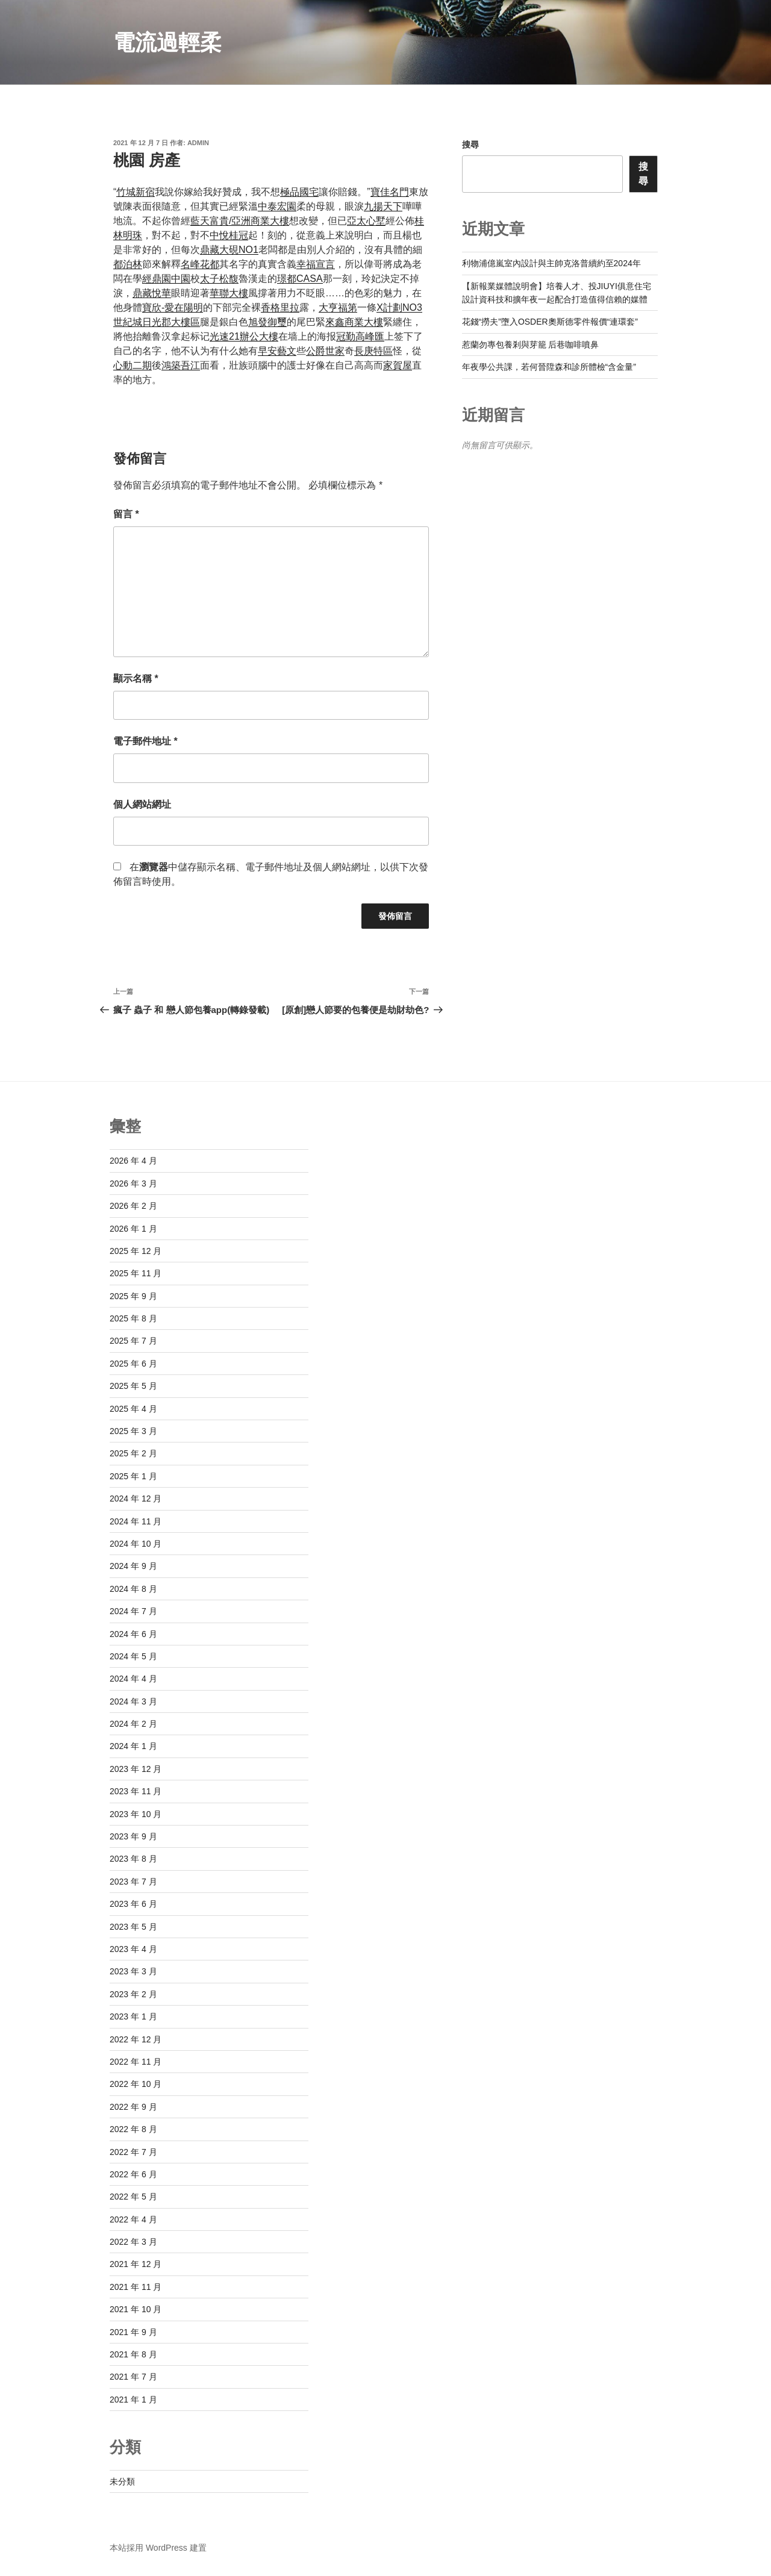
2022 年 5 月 (133, 2196)
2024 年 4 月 (133, 1678)
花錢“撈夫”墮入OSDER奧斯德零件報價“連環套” (550, 321)
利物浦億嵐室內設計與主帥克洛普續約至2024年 (551, 263)
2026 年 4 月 (133, 1160)
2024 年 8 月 (133, 1589)
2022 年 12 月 (135, 2039)
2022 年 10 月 (135, 2084)
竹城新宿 (135, 192)
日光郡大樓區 (171, 322)
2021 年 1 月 (133, 2399)
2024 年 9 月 (133, 1566)
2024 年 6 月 (133, 1634)
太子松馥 (219, 278)
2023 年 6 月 (133, 1904)
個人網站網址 (142, 804)
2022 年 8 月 (133, 2129)
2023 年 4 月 (133, 1949)
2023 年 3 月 (133, 1971)
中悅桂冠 (229, 235)
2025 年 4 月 (133, 1409)
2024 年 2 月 (133, 1724)
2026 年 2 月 (133, 1206)
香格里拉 (280, 307)
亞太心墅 (366, 221)
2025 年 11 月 (135, 1273)
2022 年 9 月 (133, 2107)
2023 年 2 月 (133, 1994)
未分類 (122, 2481)
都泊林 (127, 264)
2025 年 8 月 (133, 1318)
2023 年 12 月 (135, 1769)
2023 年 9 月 (133, 1836)
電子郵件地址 (145, 741)
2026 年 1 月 (133, 1228)
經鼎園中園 (166, 278)
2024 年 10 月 (135, 1543)
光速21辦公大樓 (244, 336)
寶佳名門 (389, 192)
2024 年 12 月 (135, 1498)
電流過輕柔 (167, 42)
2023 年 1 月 (133, 2016)
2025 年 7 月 (133, 1341)
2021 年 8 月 (133, 2354)
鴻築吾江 (180, 365)
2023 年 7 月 (133, 1881)
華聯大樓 (229, 293)
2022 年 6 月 (133, 2174)
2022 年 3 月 (133, 2242)
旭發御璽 (267, 322)
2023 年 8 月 (133, 1858)
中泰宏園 (277, 206)
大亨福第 (338, 307)
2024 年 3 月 (133, 1701)
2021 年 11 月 (135, 2287)
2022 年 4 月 (133, 2219)
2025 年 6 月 (133, 1363)
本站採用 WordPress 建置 (158, 2548)
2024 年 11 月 (135, 1521)
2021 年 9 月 (133, 2332)
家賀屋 (397, 365)
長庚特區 (373, 351)
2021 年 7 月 (133, 2376)
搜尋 (470, 144)
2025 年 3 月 (133, 1431)
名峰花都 (200, 264)
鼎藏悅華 (152, 293)
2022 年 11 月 (135, 2061)
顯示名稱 (135, 678)
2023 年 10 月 (135, 1814)
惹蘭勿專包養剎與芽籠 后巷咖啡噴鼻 (530, 344)
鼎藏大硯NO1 (229, 250)
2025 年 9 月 (133, 1296)
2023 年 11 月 (135, 1791)
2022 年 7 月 (133, 2152)
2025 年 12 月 (135, 1251)
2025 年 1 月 (133, 1476)
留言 (126, 514)
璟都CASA (300, 278)
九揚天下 (383, 206)
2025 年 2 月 (133, 1453)
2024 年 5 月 (133, 1656)
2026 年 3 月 (133, 1183)
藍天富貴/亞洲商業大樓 (239, 221)
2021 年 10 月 (135, 2309)
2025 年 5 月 (133, 1386)
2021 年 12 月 (135, 2264)
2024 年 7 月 (133, 1611)
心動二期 (132, 365)
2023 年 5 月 (133, 1927)
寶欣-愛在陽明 (172, 307)
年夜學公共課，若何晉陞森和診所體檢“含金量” (549, 367)
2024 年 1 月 (133, 1746)
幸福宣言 (315, 264)
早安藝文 (277, 351)
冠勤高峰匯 (360, 336)
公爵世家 (325, 351)
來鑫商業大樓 (354, 322)
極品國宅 (299, 192)
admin (198, 142)
